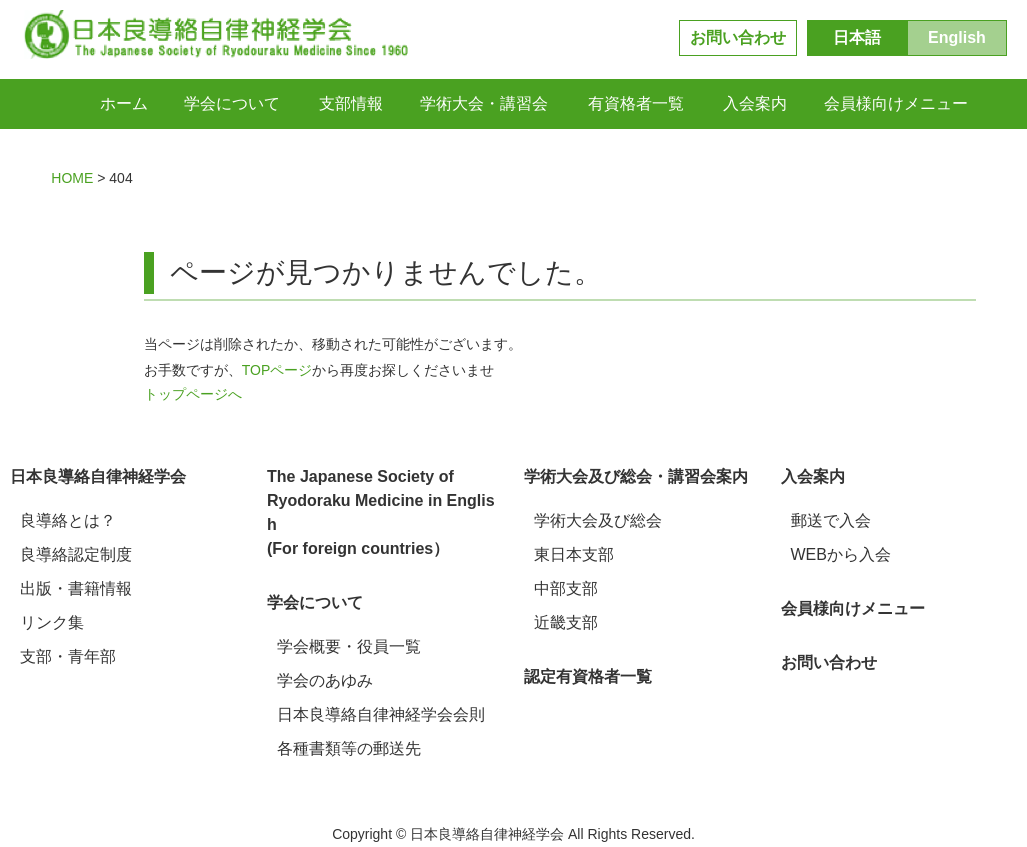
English (957, 37)
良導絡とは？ (68, 520)
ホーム (124, 103)
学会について (315, 602)
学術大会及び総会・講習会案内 (636, 476)
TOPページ (277, 370)
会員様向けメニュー (896, 103)
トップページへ (193, 394)
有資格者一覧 (636, 103)
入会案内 (813, 476)
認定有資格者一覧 (588, 676)
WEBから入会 (841, 554)
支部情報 (351, 103)
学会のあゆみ (325, 680)
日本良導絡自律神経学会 (98, 476)
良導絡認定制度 (76, 554)
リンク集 (52, 622)
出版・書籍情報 (76, 588)
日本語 (857, 37)
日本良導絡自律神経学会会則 (381, 714)
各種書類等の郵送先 (349, 748)
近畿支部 (566, 622)
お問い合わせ (738, 37)
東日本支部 (574, 554)
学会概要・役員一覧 (349, 646)
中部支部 (566, 588)
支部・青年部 (68, 656)
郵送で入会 (831, 520)
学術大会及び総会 (598, 520)
